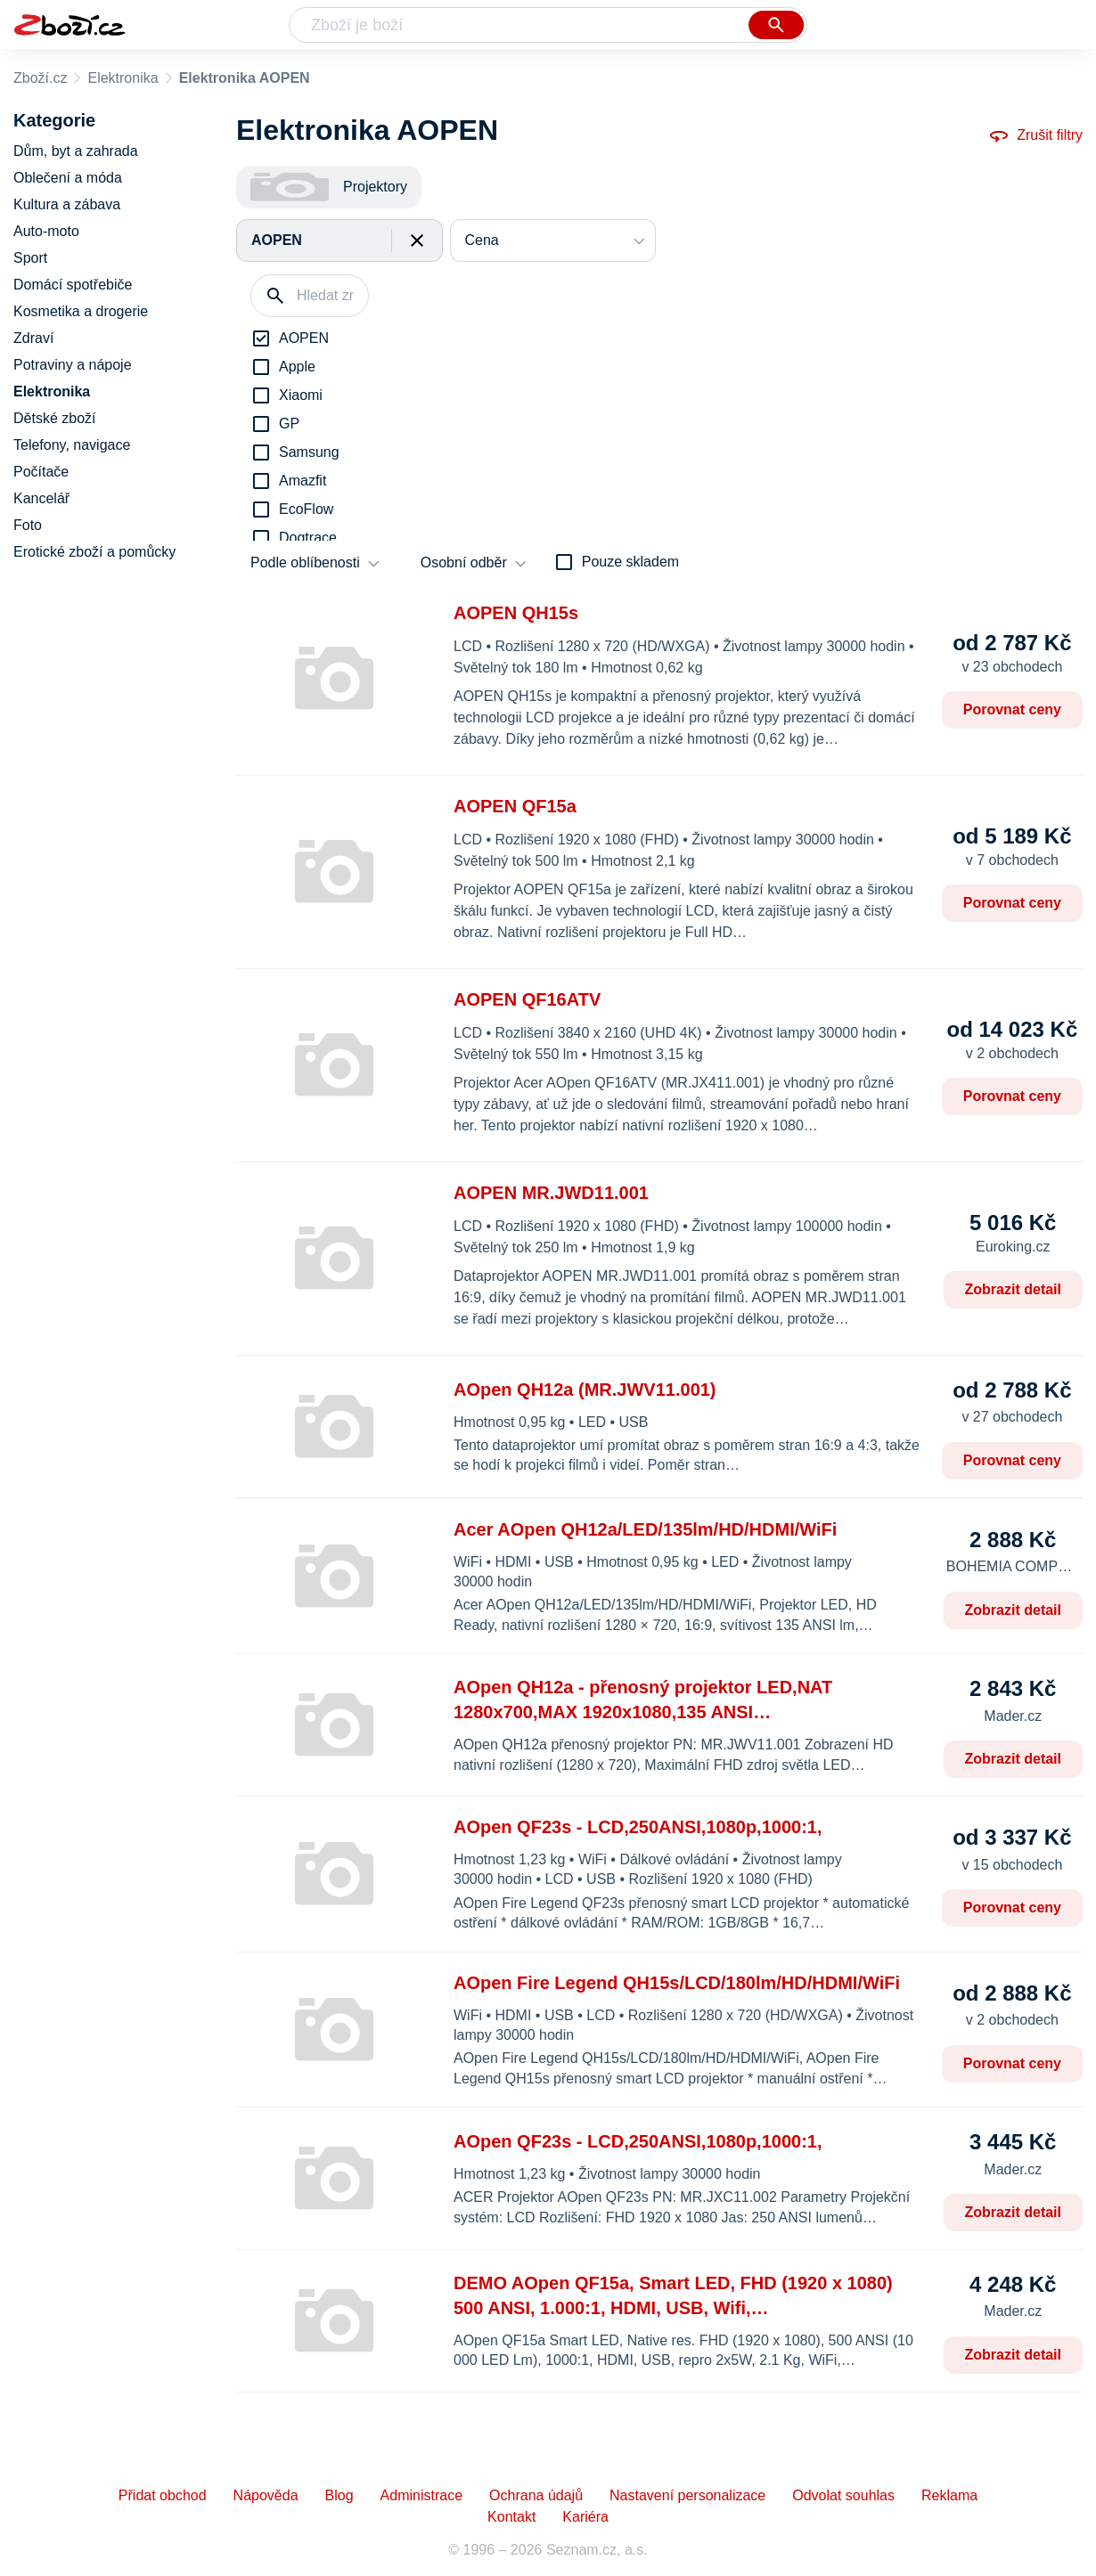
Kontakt (511, 2516)
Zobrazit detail (1013, 1289)
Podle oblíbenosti (305, 562)
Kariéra (585, 2516)
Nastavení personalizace (687, 2495)
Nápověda (266, 2495)
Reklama (949, 2495)
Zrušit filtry (1035, 135)
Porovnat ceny (1012, 709)
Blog (339, 2495)
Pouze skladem (630, 561)
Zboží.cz (40, 78)
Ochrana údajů (536, 2495)
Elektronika (122, 78)
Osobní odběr (464, 562)
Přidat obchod (163, 2495)
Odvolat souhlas (843, 2495)
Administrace (421, 2495)
